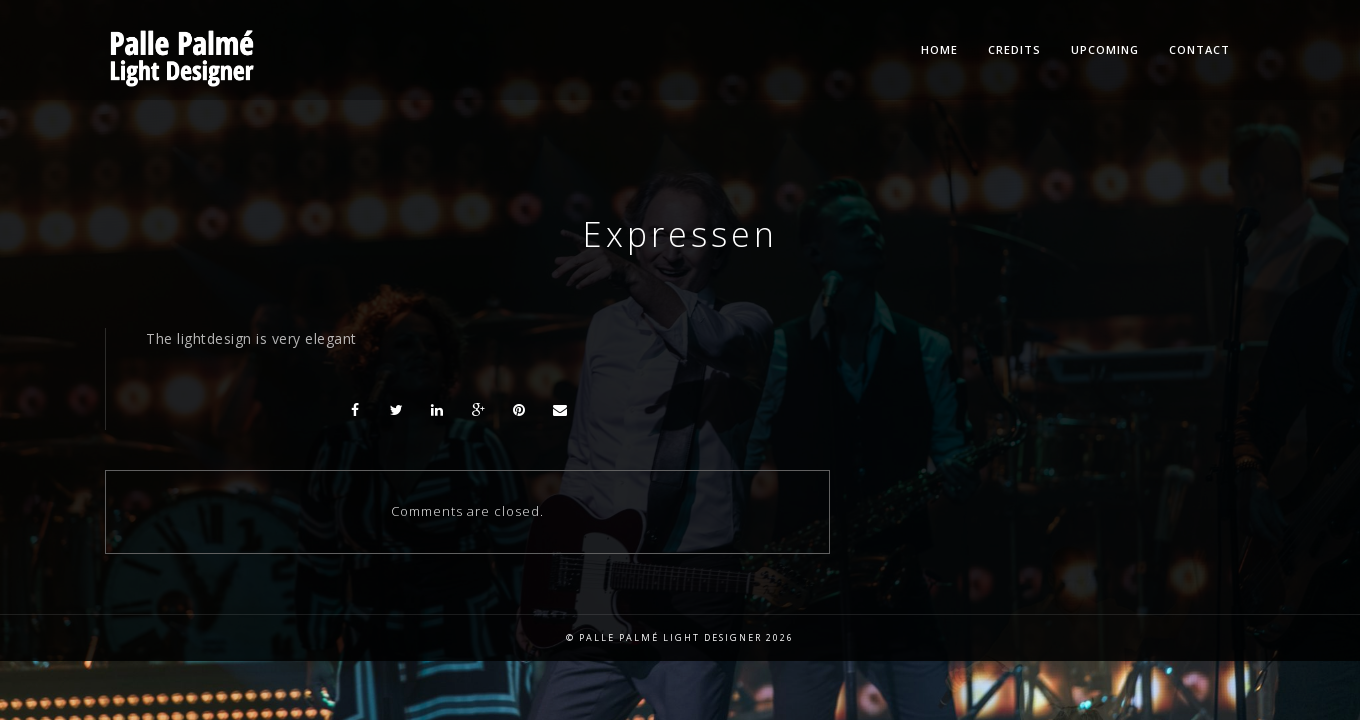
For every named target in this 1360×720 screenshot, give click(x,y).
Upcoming (1105, 49)
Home (939, 49)
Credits (1014, 49)
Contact (1199, 49)
